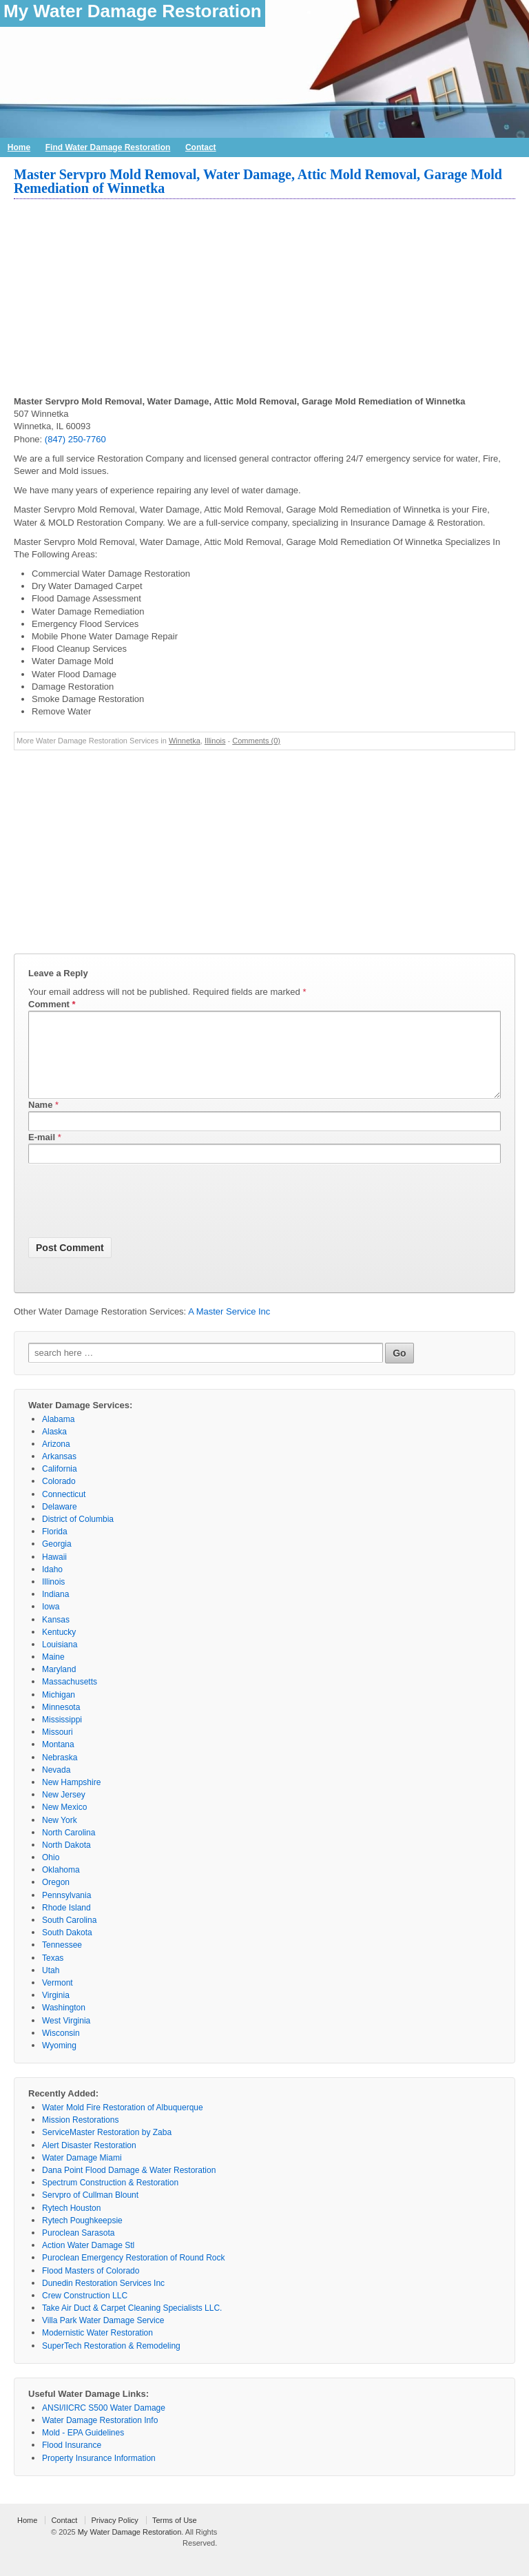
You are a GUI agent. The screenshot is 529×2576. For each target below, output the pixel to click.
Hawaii (54, 1573)
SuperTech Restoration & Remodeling (111, 2362)
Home (19, 147)
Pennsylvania (66, 1912)
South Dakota (67, 1949)
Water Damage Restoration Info (100, 2437)
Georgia (57, 1560)
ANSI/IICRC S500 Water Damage (103, 2424)
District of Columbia (78, 1536)
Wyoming (59, 2062)
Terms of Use (174, 2537)
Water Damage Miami (82, 2174)
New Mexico (64, 1823)
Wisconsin (61, 2049)
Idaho (52, 1586)
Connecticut (63, 1511)
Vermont (57, 1999)
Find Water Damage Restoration (108, 147)
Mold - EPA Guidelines (83, 2449)
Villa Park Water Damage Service (103, 2337)
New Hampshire (71, 1799)
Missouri (57, 1748)
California (59, 1485)
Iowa (50, 1623)
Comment (52, 1004)
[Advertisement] (264, 299)
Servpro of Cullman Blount (90, 2211)
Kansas (56, 1636)
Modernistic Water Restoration (97, 2349)
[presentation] (133, 1220)
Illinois (215, 740)
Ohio (50, 1874)
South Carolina (69, 1936)
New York (59, 1837)
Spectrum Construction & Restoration (110, 2199)
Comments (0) (256, 740)
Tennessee (62, 1961)
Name (40, 1121)
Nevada (56, 1786)
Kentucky (59, 1648)
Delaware (59, 1523)
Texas (52, 1974)
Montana (58, 1761)
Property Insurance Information (99, 2475)
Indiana (55, 1611)
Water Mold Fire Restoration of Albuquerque (122, 2124)
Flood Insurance (71, 2461)
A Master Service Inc (229, 1328)
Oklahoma (61, 1886)
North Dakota (66, 1861)
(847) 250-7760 (75, 439)
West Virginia (66, 2037)
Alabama (58, 1436)
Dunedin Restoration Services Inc (103, 2300)
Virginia (56, 2012)
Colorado (59, 1498)
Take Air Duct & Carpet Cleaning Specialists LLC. (132, 2324)
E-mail (41, 1153)
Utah (50, 1987)
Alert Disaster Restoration (89, 2162)
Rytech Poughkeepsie (82, 2237)
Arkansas (59, 1473)
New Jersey (63, 1811)
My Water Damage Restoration (132, 11)
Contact (200, 147)
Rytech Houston (71, 2224)
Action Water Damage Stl (88, 2262)
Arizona (56, 1460)
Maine (53, 1673)
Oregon (56, 1899)
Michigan (58, 1711)
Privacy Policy (114, 2537)
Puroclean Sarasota (78, 2249)
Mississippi (62, 1736)
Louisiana (59, 1661)
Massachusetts (69, 1698)
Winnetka (184, 740)
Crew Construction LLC (84, 2312)
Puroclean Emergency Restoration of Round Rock (133, 2274)
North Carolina (68, 1849)
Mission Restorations (80, 2136)
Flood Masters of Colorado (90, 2287)
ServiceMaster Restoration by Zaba (107, 2149)
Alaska (54, 1448)
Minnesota (61, 1724)
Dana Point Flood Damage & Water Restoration (129, 2187)
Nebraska (59, 1774)
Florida (55, 1548)
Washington (63, 2024)
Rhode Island (66, 1924)
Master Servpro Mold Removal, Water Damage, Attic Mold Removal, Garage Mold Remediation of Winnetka (258, 181)
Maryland (59, 1686)
